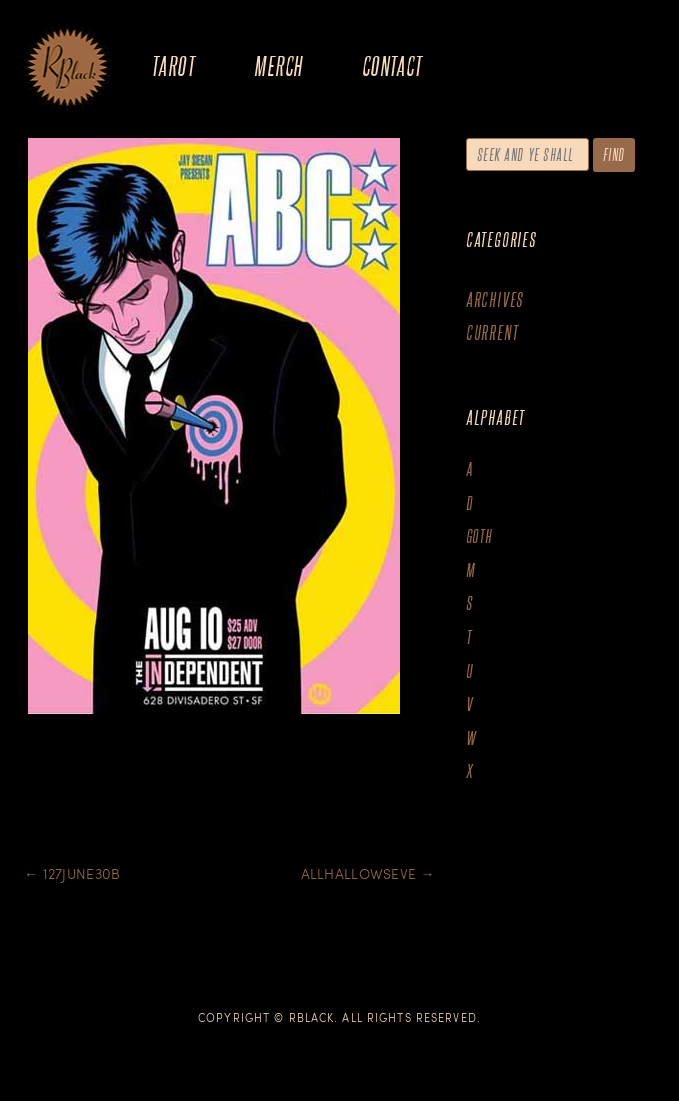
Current (492, 332)
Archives (495, 299)
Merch (278, 65)
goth (479, 536)
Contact (392, 65)
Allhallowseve (368, 873)
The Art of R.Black (67, 69)
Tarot (173, 65)
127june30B (72, 873)
